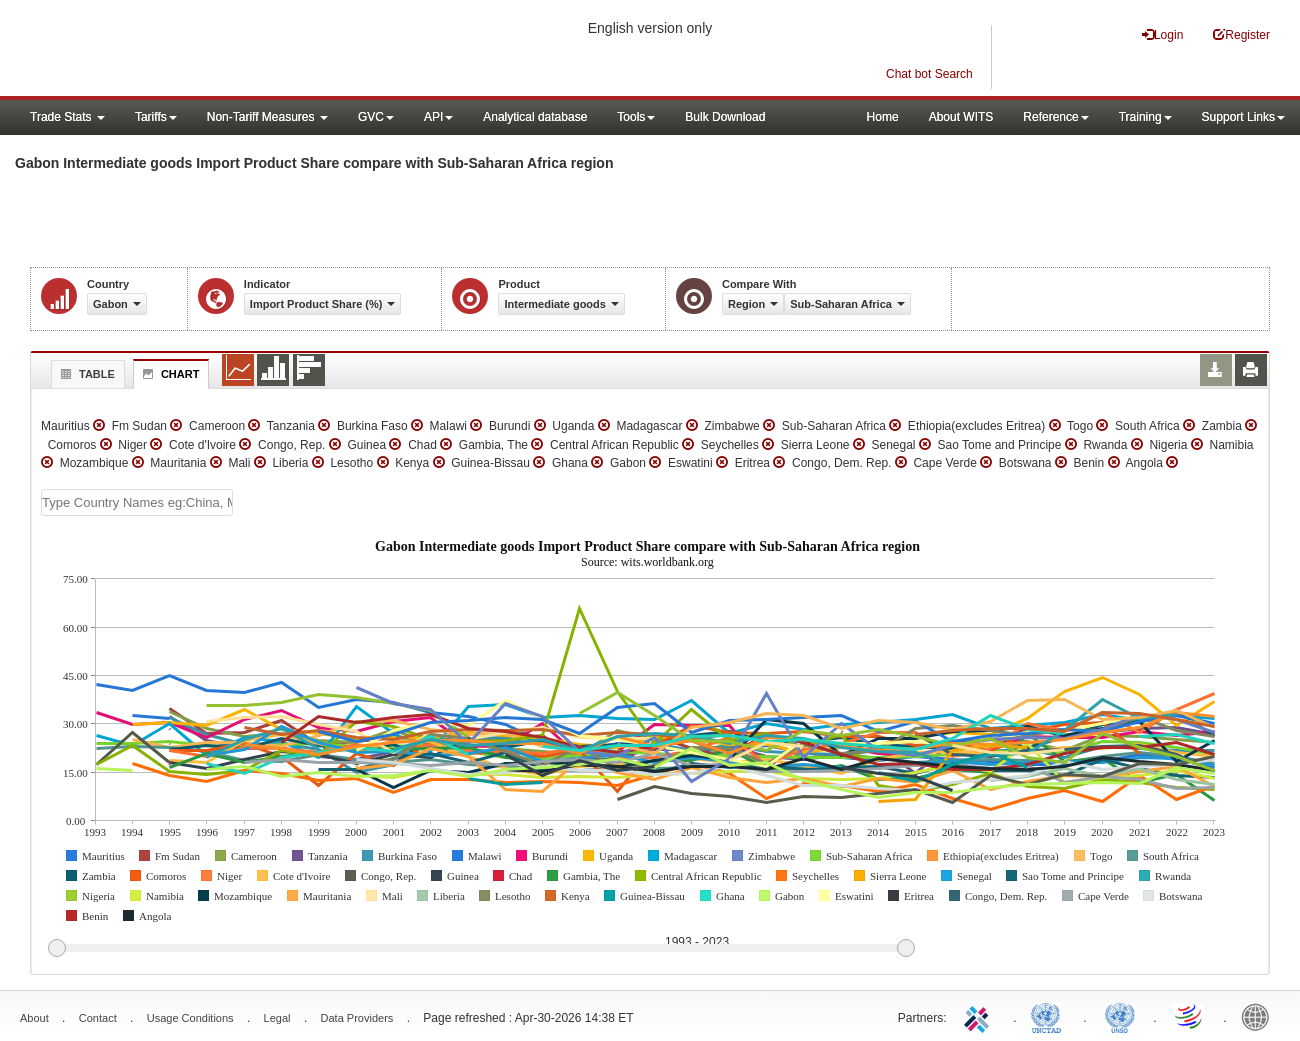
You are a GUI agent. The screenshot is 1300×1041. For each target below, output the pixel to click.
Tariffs (156, 117)
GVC (376, 117)
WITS (200, 50)
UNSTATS (1120, 1016)
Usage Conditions (190, 1018)
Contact (98, 1018)
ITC (980, 1016)
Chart (169, 374)
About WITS (961, 117)
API (438, 117)
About (34, 1018)
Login (1162, 34)
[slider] (481, 949)
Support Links (1243, 117)
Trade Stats (67, 117)
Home (883, 117)
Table (85, 374)
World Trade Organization (1190, 1016)
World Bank (1260, 1016)
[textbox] (137, 502)
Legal (277, 1018)
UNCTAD (1050, 1016)
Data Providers (357, 1018)
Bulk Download (725, 117)
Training (1145, 117)
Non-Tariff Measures (267, 117)
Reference (1055, 117)
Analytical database (535, 117)
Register (1241, 34)
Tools (636, 117)
